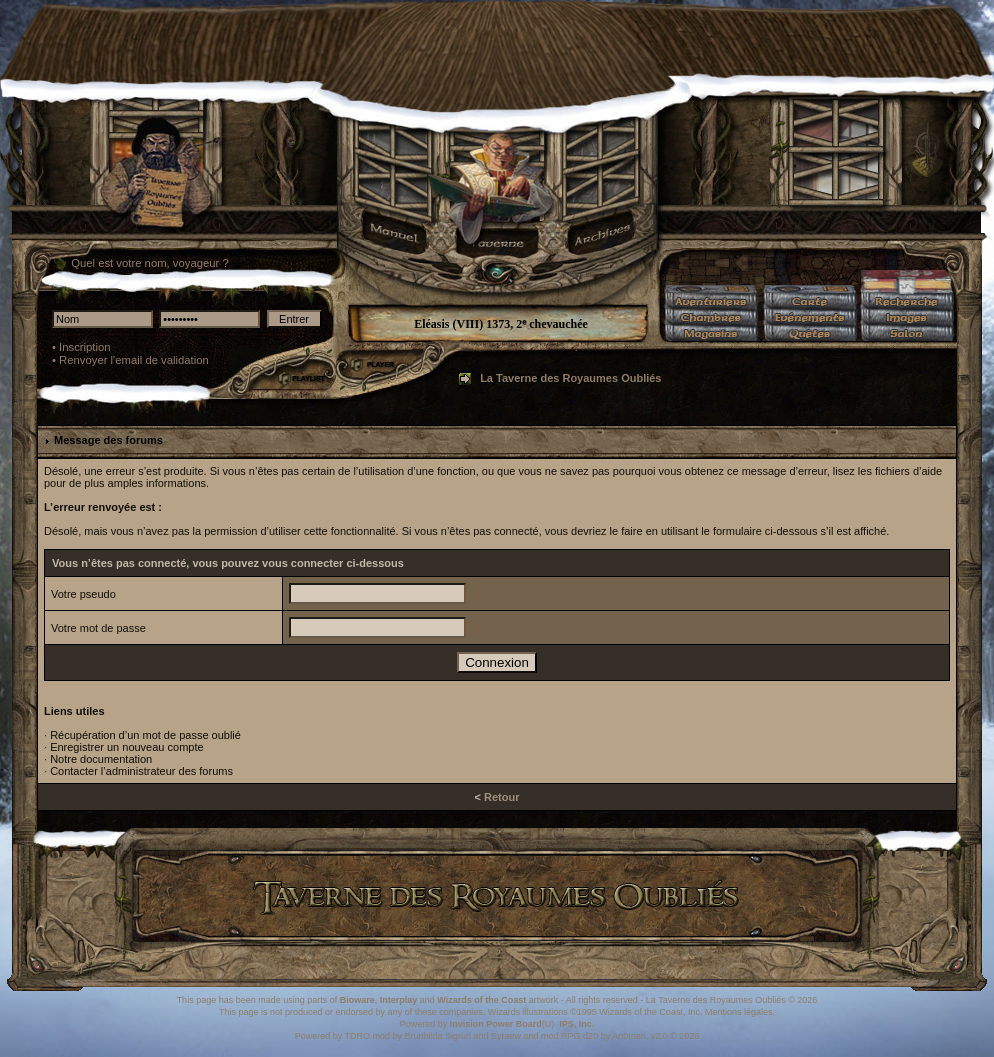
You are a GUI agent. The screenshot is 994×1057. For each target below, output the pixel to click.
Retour (501, 797)
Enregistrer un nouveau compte (126, 747)
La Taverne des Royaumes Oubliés (570, 378)
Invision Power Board (496, 1024)
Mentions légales (739, 1012)
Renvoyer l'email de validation (134, 360)
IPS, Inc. (576, 1024)
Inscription (85, 347)
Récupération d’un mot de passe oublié (145, 735)
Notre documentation (101, 759)
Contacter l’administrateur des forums (141, 771)
